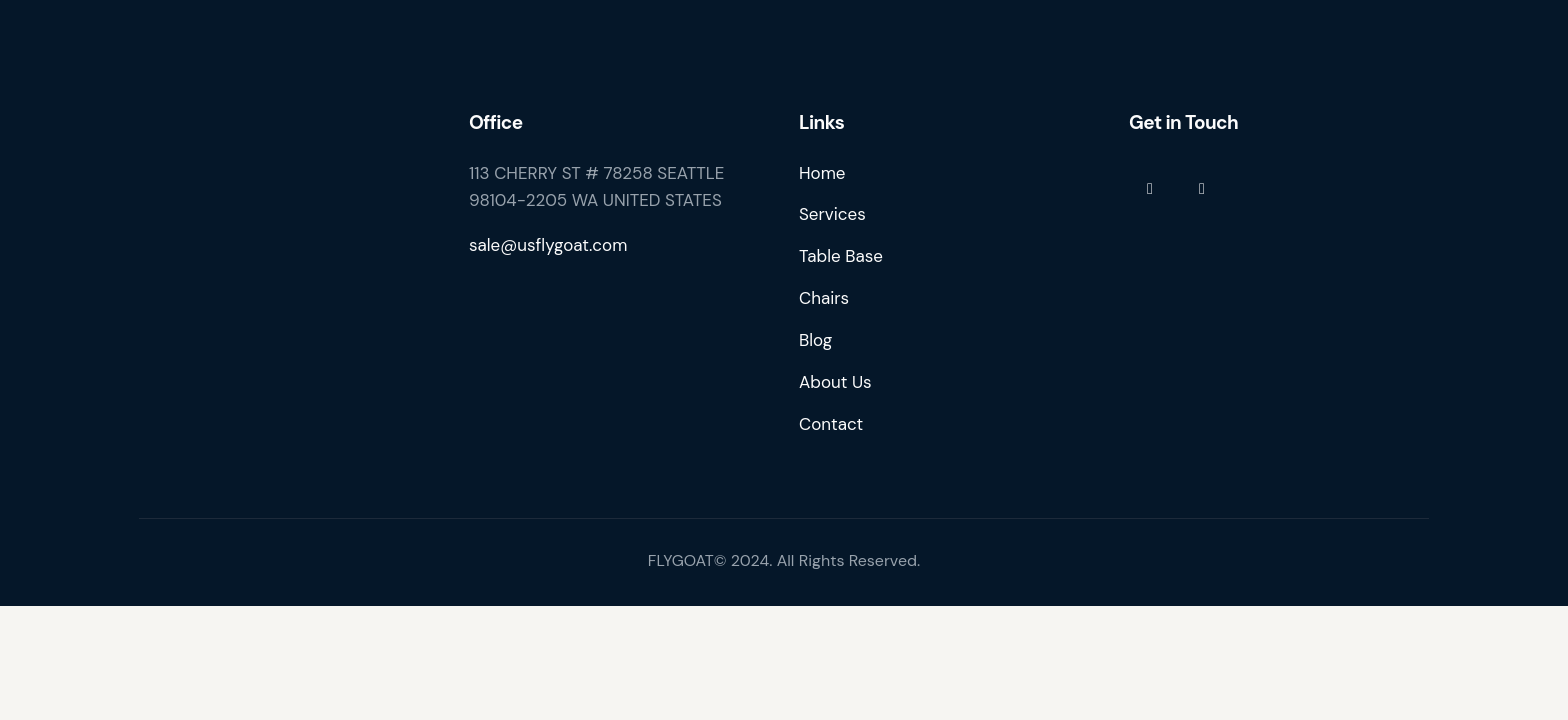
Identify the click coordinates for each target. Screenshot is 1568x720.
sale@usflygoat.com (548, 245)
